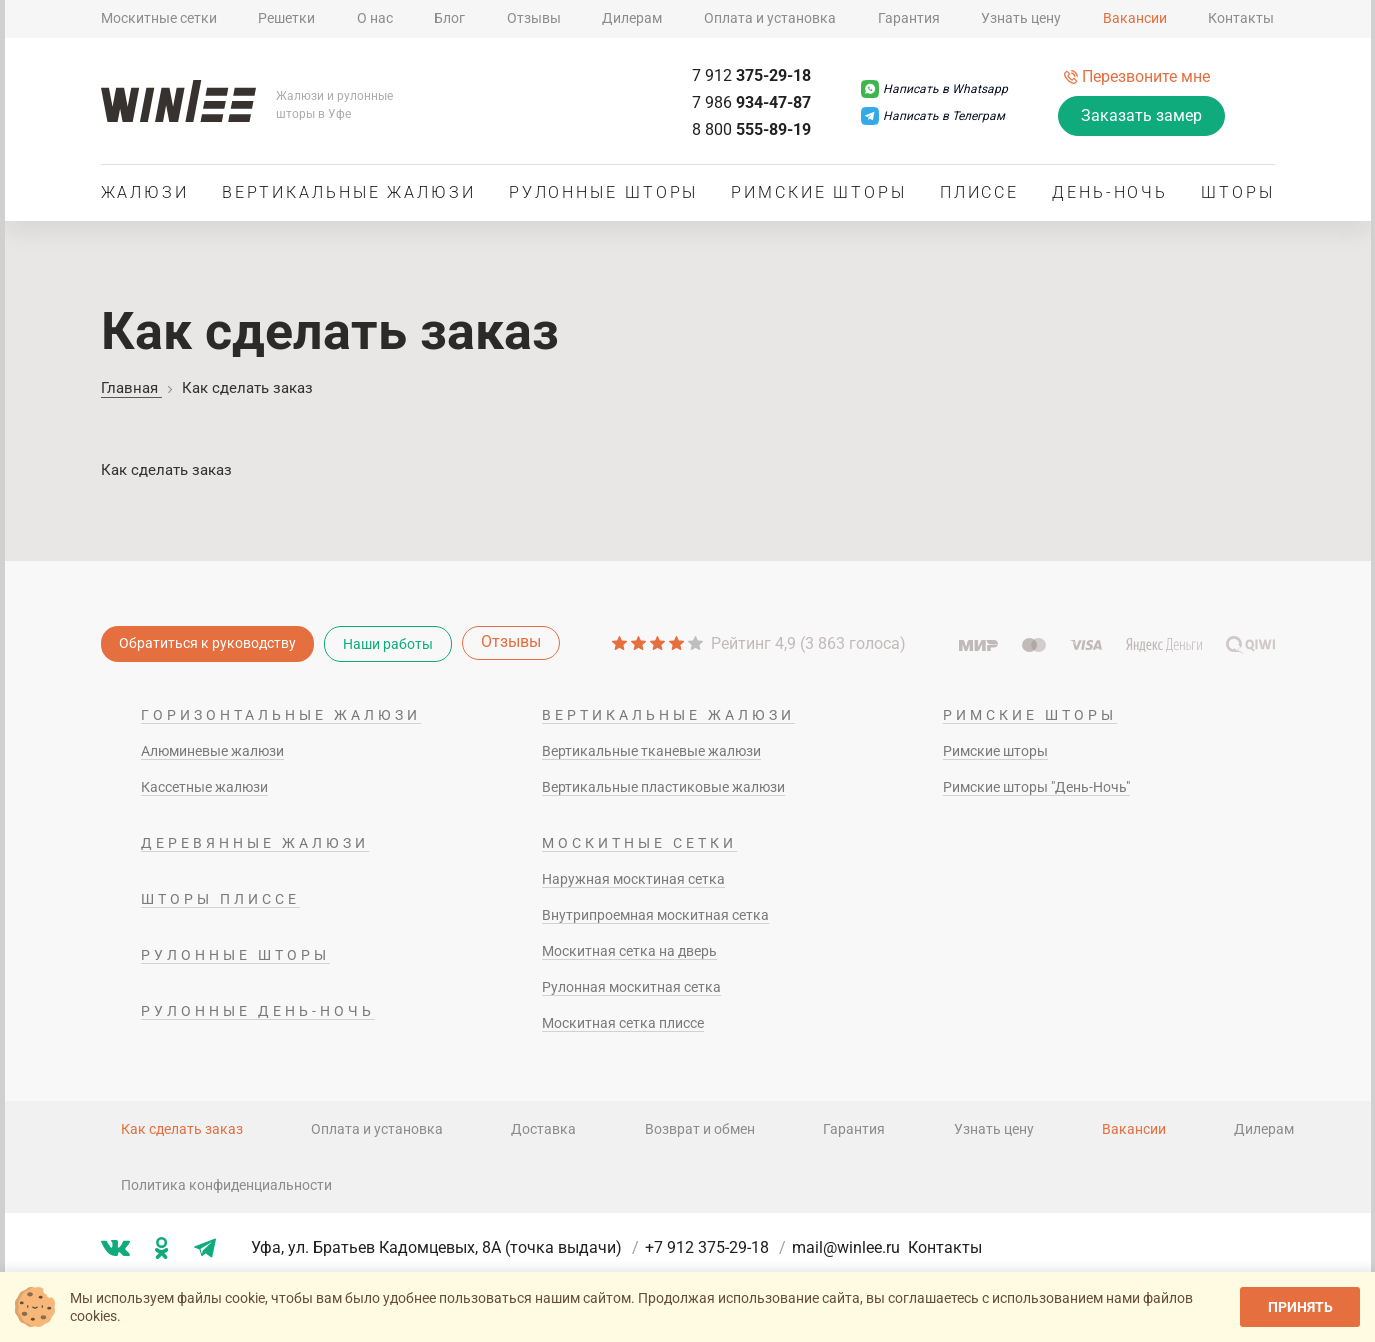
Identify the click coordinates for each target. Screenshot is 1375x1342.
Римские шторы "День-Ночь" (1036, 787)
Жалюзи (145, 192)
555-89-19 (751, 129)
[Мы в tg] (205, 1248)
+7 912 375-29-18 (717, 1247)
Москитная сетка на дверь (629, 951)
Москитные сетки (159, 18)
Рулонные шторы (604, 192)
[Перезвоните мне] (1137, 76)
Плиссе (979, 192)
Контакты (1241, 18)
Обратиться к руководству (207, 643)
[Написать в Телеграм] (933, 116)
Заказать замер (1141, 115)
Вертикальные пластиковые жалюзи (663, 787)
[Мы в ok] (162, 1248)
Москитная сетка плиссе (623, 1023)
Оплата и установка (770, 18)
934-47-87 (751, 102)
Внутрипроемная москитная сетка (655, 915)
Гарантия (909, 18)
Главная (131, 388)
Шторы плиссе (220, 899)
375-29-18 (751, 75)
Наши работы (388, 644)
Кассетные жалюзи (204, 787)
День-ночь (1110, 192)
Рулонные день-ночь (258, 1011)
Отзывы (534, 18)
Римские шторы (819, 192)
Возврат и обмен (700, 1129)
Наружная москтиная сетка (633, 879)
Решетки (286, 18)
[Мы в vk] (115, 1248)
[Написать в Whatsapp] (934, 89)
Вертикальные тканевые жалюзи (651, 751)
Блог (449, 18)
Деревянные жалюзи (255, 843)
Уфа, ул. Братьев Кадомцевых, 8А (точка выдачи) (446, 1247)
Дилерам (632, 18)
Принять (1300, 1307)
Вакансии (1135, 18)
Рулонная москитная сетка (631, 987)
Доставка (543, 1129)
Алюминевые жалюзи (212, 751)
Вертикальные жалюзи (349, 192)
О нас (375, 18)
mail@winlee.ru (846, 1247)
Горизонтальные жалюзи (281, 715)
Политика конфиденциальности (226, 1185)
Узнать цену (1021, 18)
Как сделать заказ (182, 1129)
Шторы (1238, 192)
